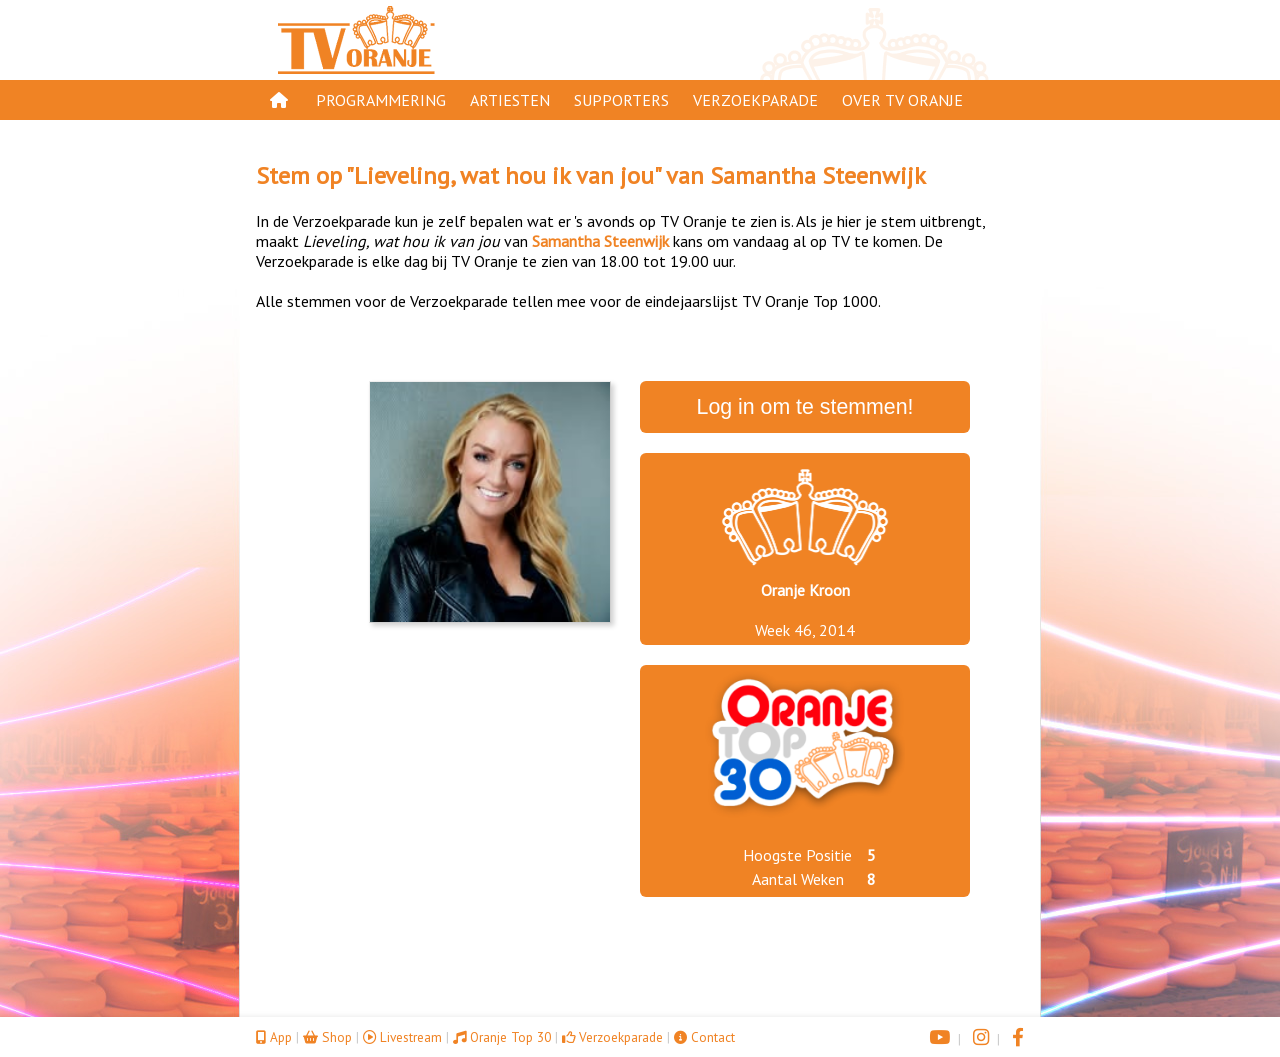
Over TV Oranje (902, 100)
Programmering (381, 100)
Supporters (621, 100)
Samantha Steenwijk (818, 175)
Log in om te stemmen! (805, 407)
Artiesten (510, 100)
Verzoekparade (755, 100)
